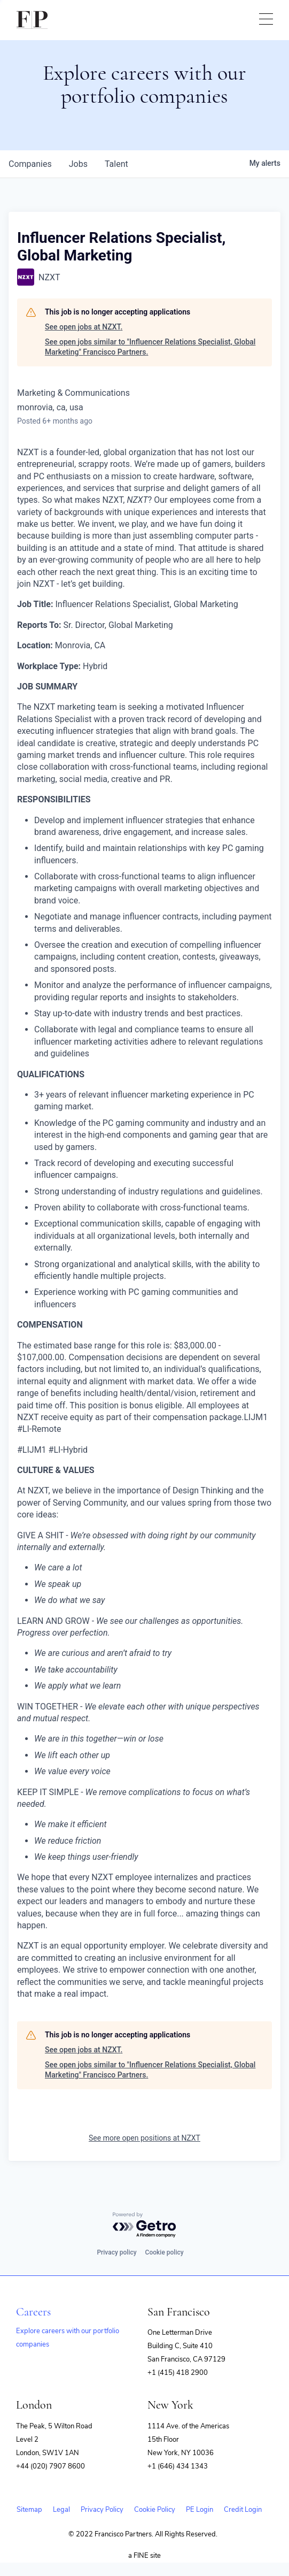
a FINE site (144, 2555)
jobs (78, 164)
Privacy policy (116, 2252)
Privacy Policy (102, 2509)
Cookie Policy (154, 2509)
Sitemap (29, 2509)
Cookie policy (164, 2252)
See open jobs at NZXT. (83, 327)
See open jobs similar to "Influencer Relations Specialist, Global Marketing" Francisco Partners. (150, 347)
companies (30, 164)
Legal (61, 2509)
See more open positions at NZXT (144, 2138)
